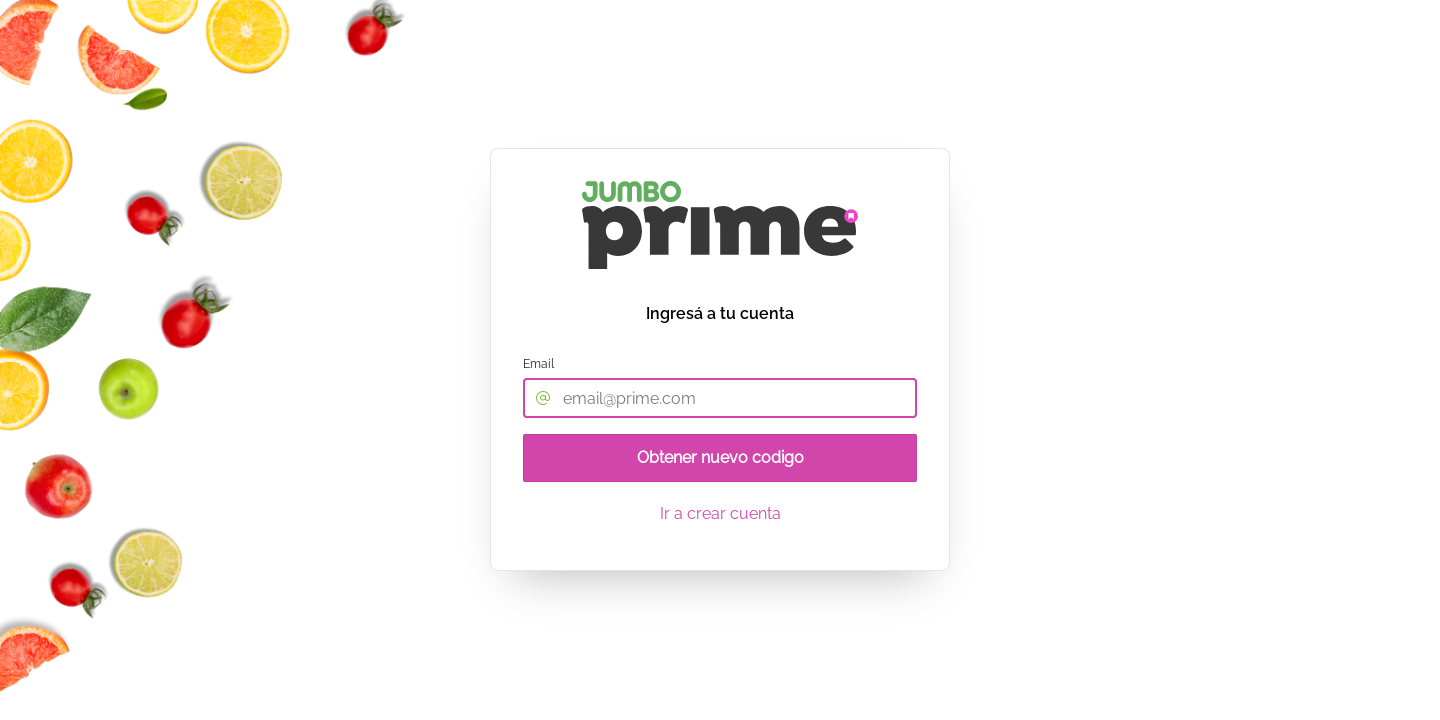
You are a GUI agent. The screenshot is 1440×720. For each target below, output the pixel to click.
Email (538, 364)
